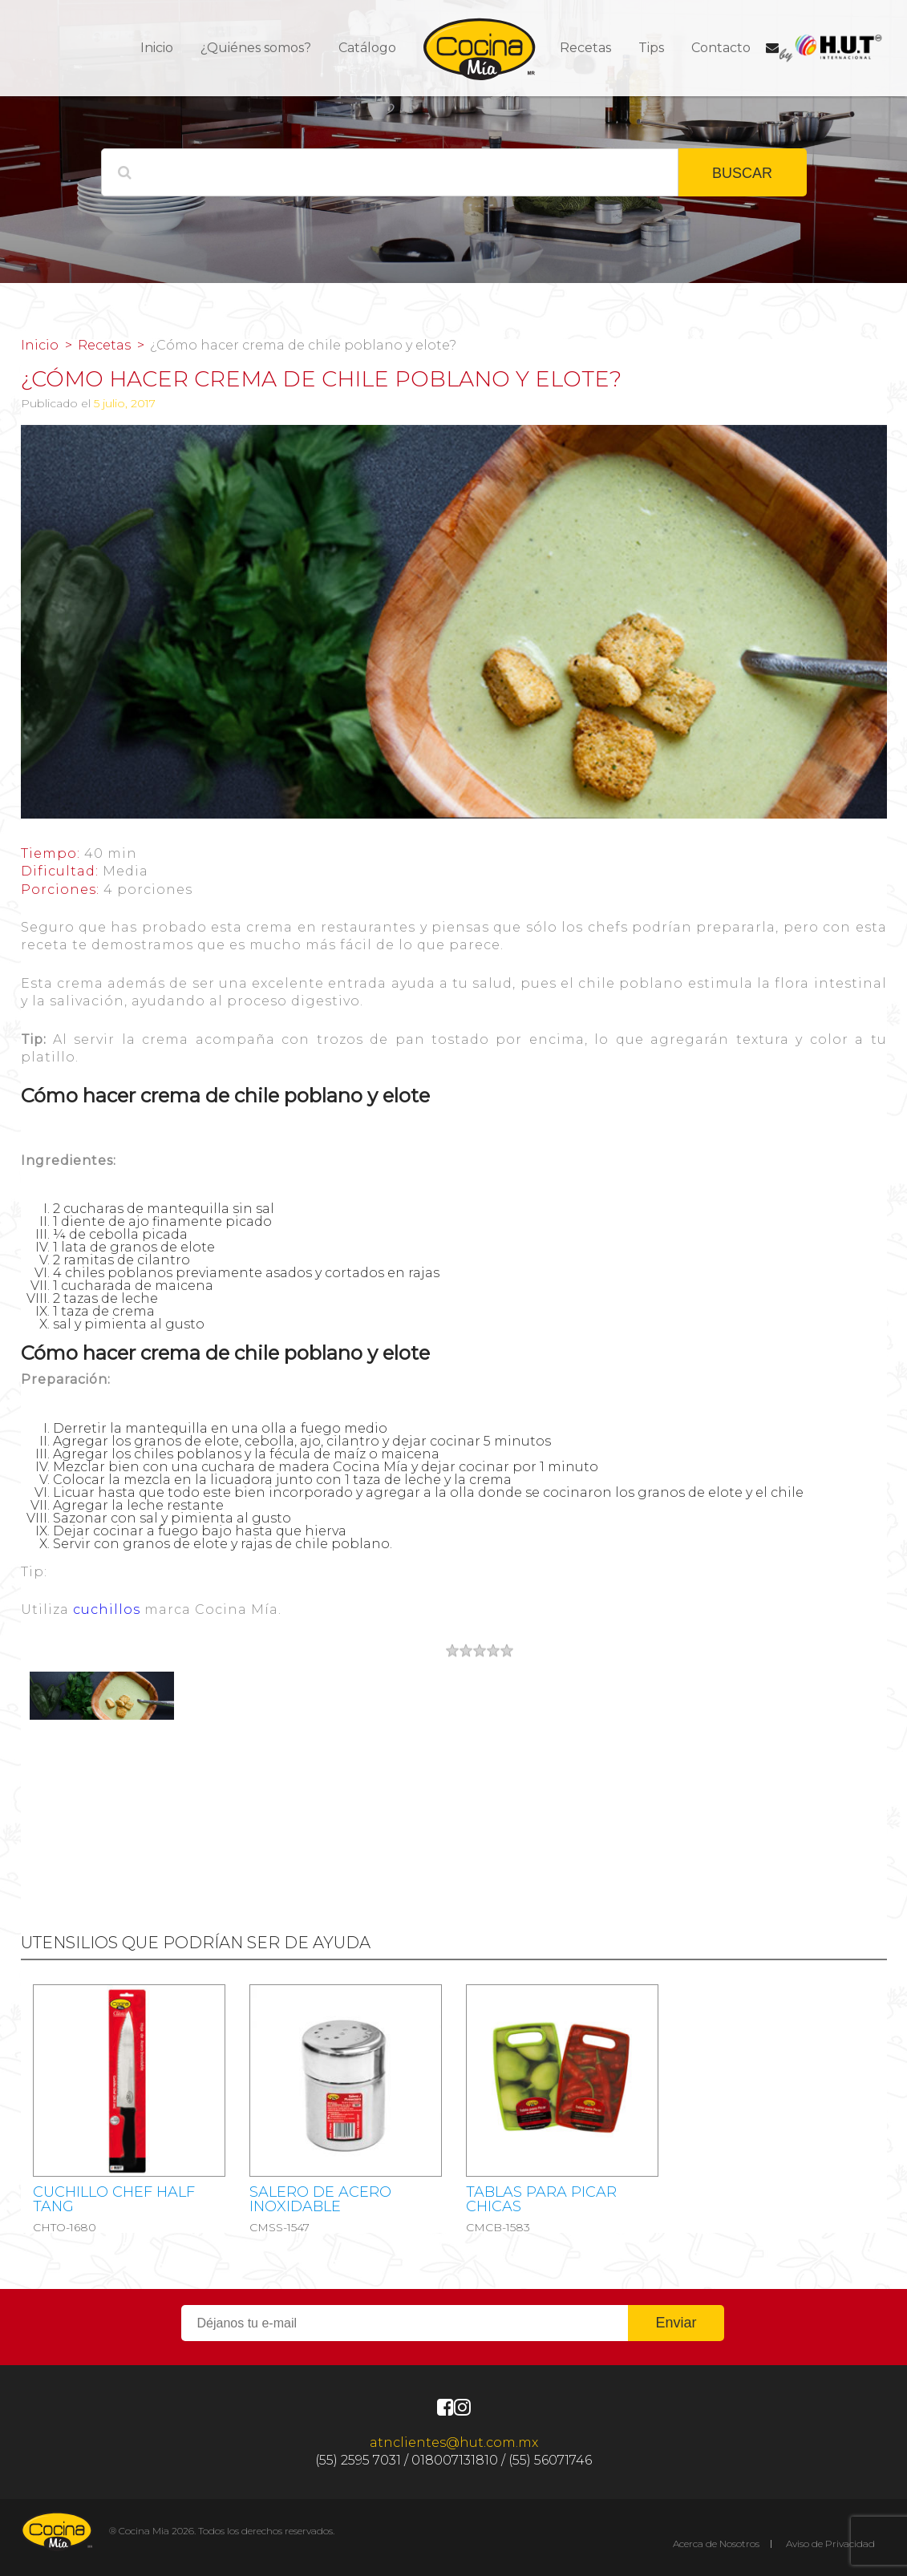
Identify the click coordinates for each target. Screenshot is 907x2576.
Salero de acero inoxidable (320, 2199)
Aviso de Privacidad (830, 2544)
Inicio (156, 47)
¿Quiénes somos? (255, 47)
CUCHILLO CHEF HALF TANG (114, 2199)
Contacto (721, 47)
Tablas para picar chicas (541, 2199)
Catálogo (367, 47)
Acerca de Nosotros (716, 2544)
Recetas (585, 47)
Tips (651, 47)
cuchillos (106, 1609)
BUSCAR (742, 173)
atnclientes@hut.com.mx (454, 2442)
